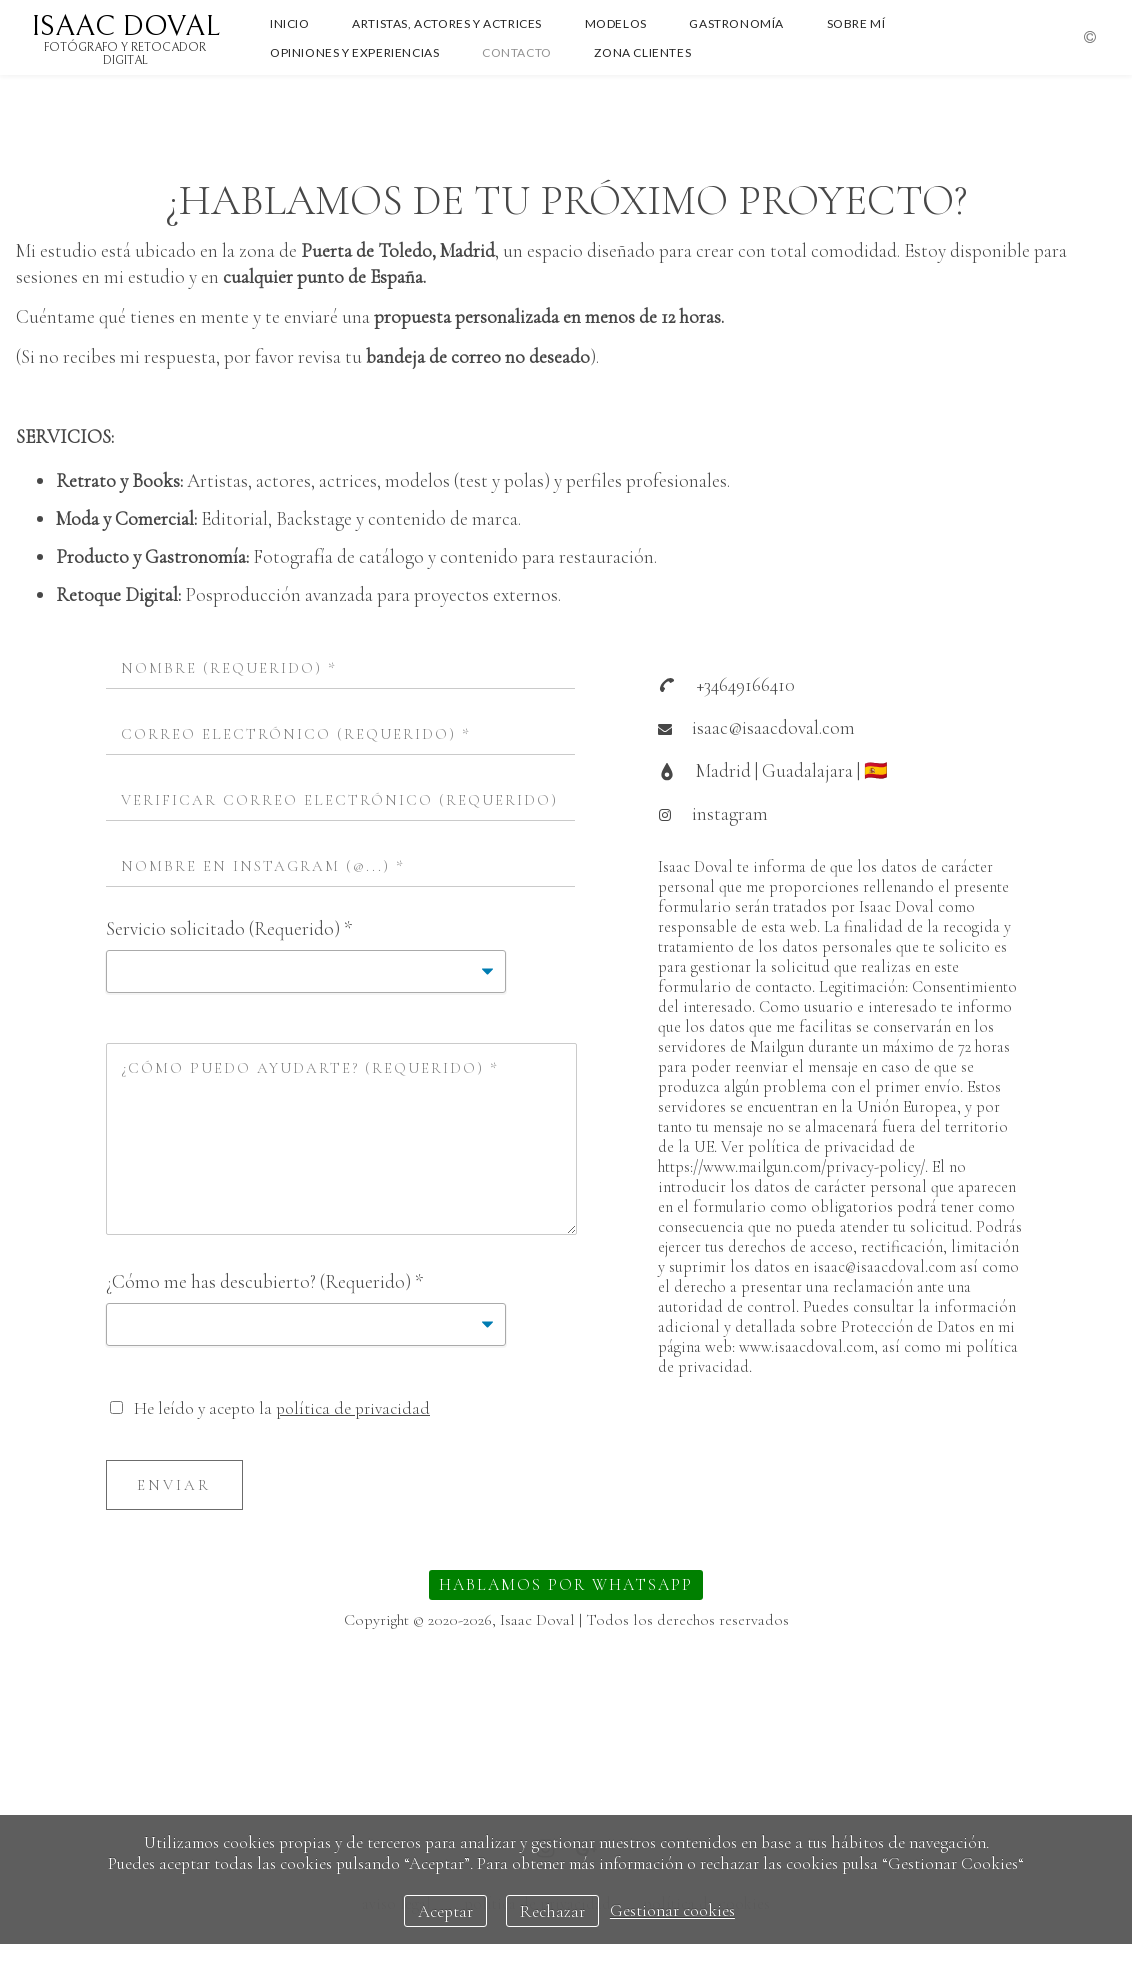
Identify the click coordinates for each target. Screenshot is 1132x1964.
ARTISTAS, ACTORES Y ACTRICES (447, 23)
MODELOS (616, 23)
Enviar (174, 1485)
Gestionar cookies (672, 1911)
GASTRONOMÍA (736, 23)
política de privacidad (353, 1408)
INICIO (290, 23)
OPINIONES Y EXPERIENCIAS (354, 52)
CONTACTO (517, 52)
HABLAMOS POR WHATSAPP (566, 1585)
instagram (730, 813)
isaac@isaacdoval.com (773, 727)
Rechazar (552, 1911)
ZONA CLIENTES (642, 52)
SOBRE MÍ (856, 23)
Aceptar (445, 1911)
